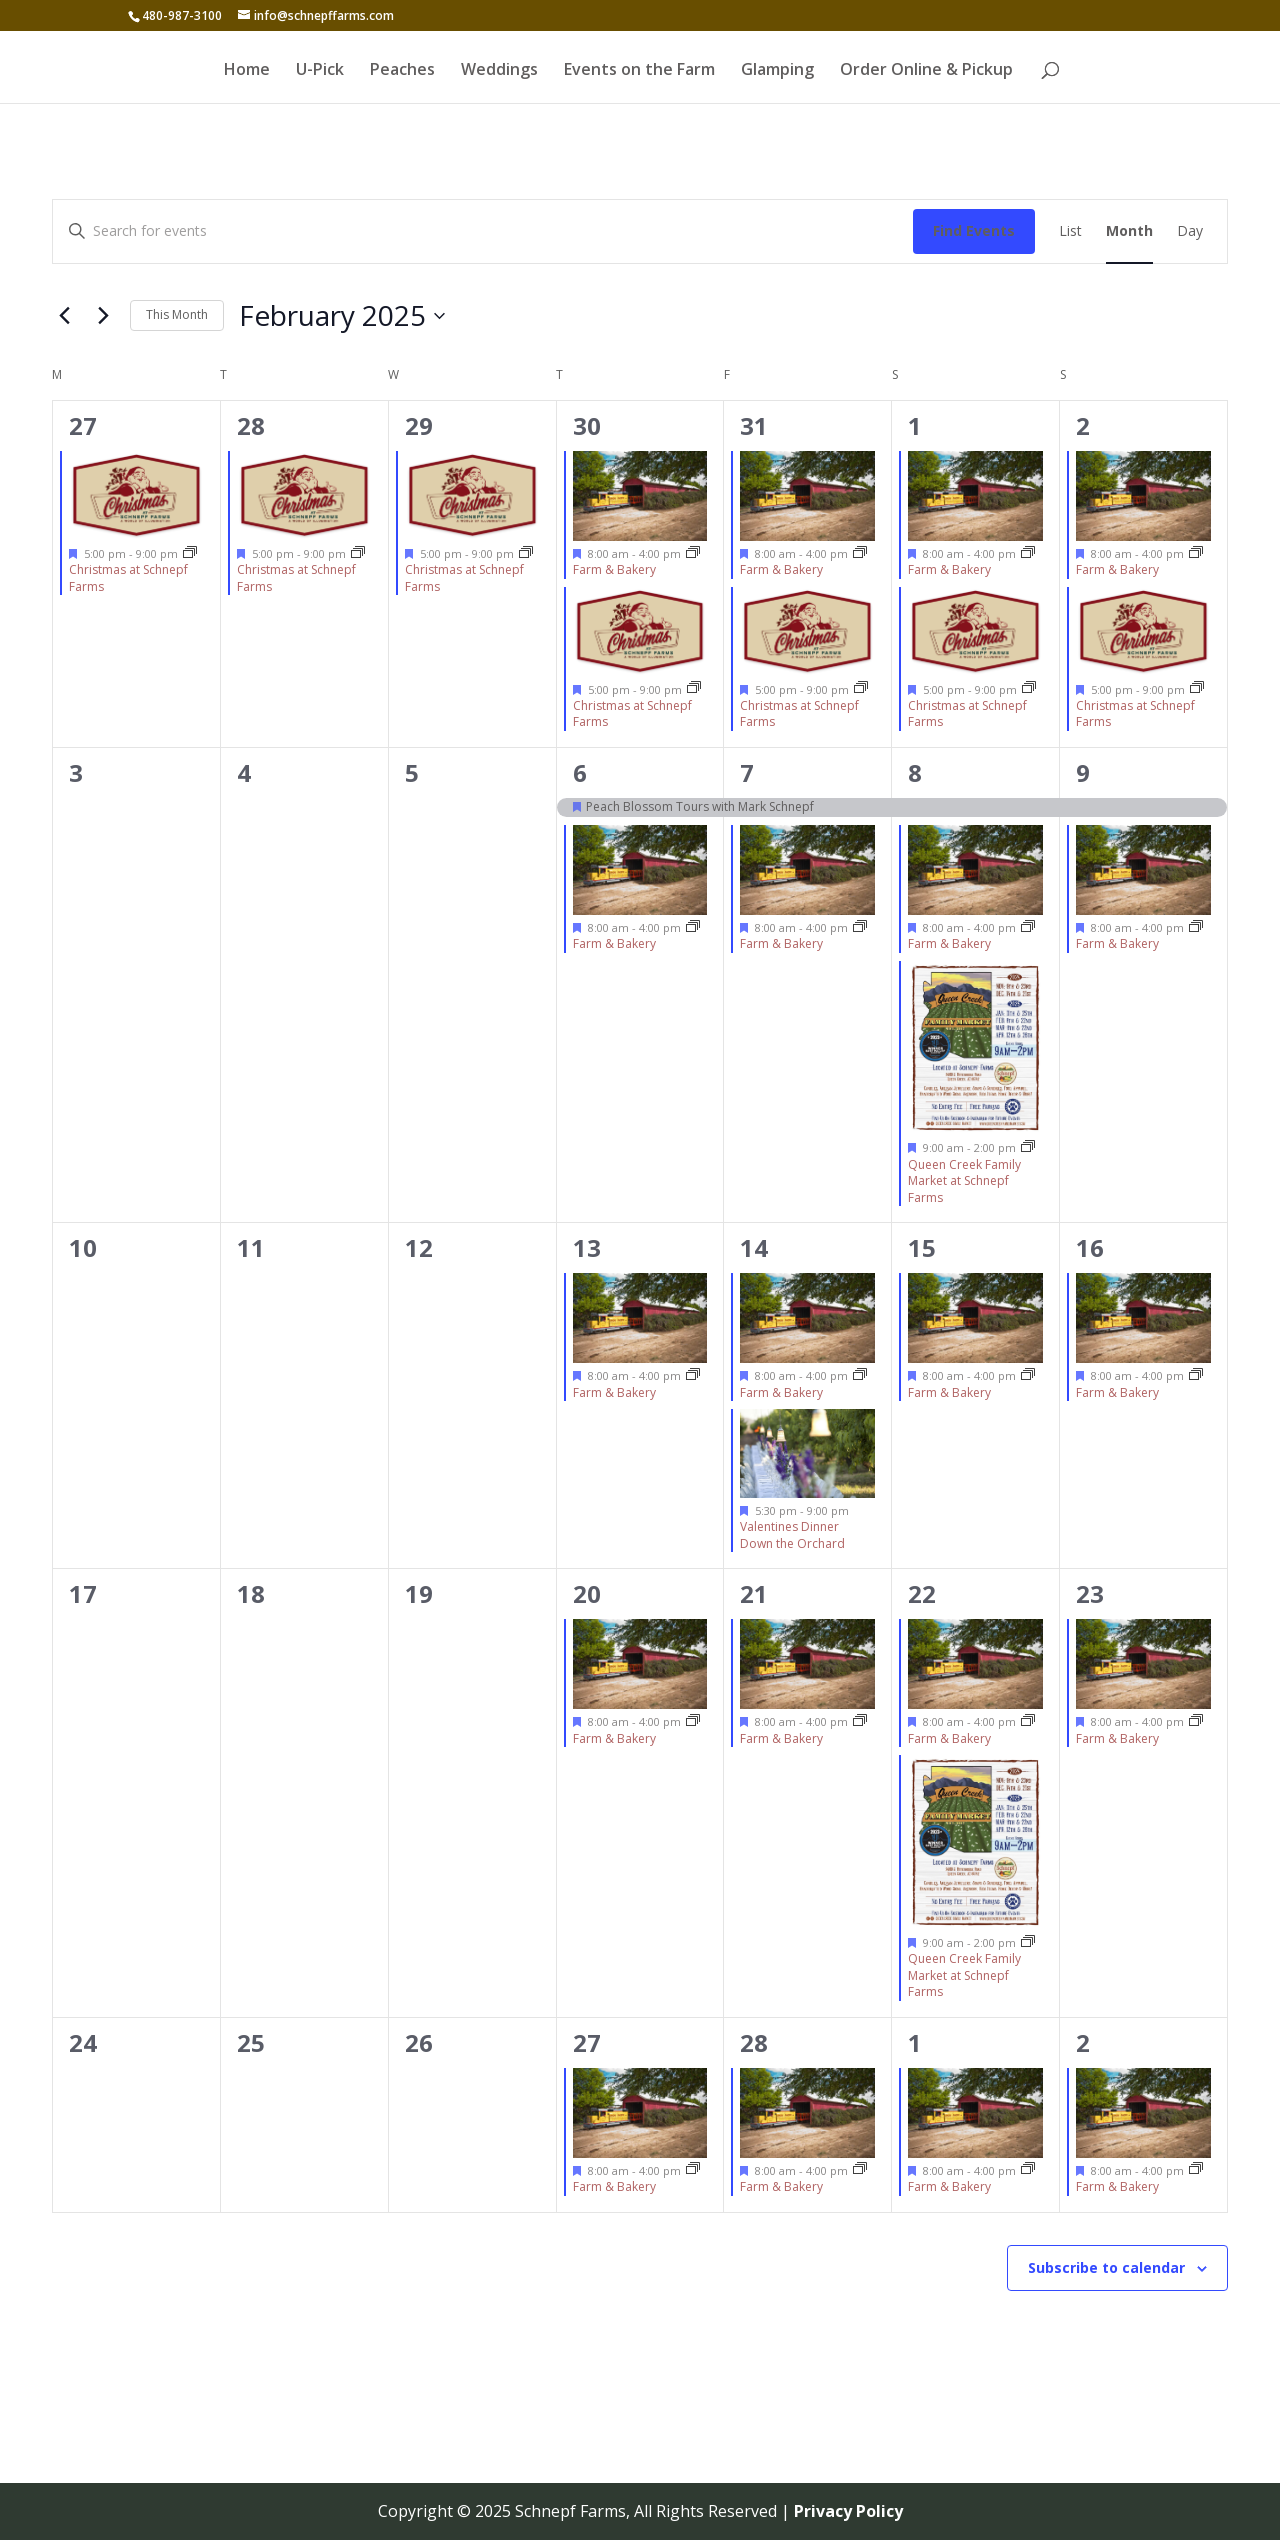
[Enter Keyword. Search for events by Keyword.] (483, 231)
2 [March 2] (1083, 2042)
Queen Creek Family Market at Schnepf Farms (964, 1181)
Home (247, 71)
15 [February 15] (922, 1247)
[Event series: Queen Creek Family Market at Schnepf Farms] (1028, 1147)
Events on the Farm (639, 71)
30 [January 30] (587, 425)
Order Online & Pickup (926, 71)
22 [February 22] (922, 1593)
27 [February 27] (587, 2042)
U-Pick (320, 71)
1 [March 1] (915, 2042)
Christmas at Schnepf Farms (128, 578)
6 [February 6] (580, 772)
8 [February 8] (915, 772)
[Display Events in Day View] (1190, 231)
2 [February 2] (1083, 425)
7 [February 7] (747, 772)
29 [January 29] (419, 425)
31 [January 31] (754, 425)
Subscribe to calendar (1106, 2267)
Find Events (974, 230)
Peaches (402, 71)
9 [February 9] (1083, 772)
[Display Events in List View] (1070, 231)
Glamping (777, 71)
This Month (177, 314)
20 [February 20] (587, 1593)
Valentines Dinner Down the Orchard (792, 1535)
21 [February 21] (754, 1593)
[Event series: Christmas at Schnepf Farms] (190, 553)
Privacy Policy (848, 2511)
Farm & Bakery (614, 569)
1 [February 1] (915, 425)
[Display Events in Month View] (1129, 231)
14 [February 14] (754, 1247)
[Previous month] (64, 316)
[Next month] (103, 316)
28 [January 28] (251, 425)
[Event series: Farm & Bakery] (693, 553)
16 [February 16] (1090, 1247)
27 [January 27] (83, 425)
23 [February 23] (1090, 1593)
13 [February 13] (587, 1247)
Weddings (499, 71)
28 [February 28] (754, 2042)
